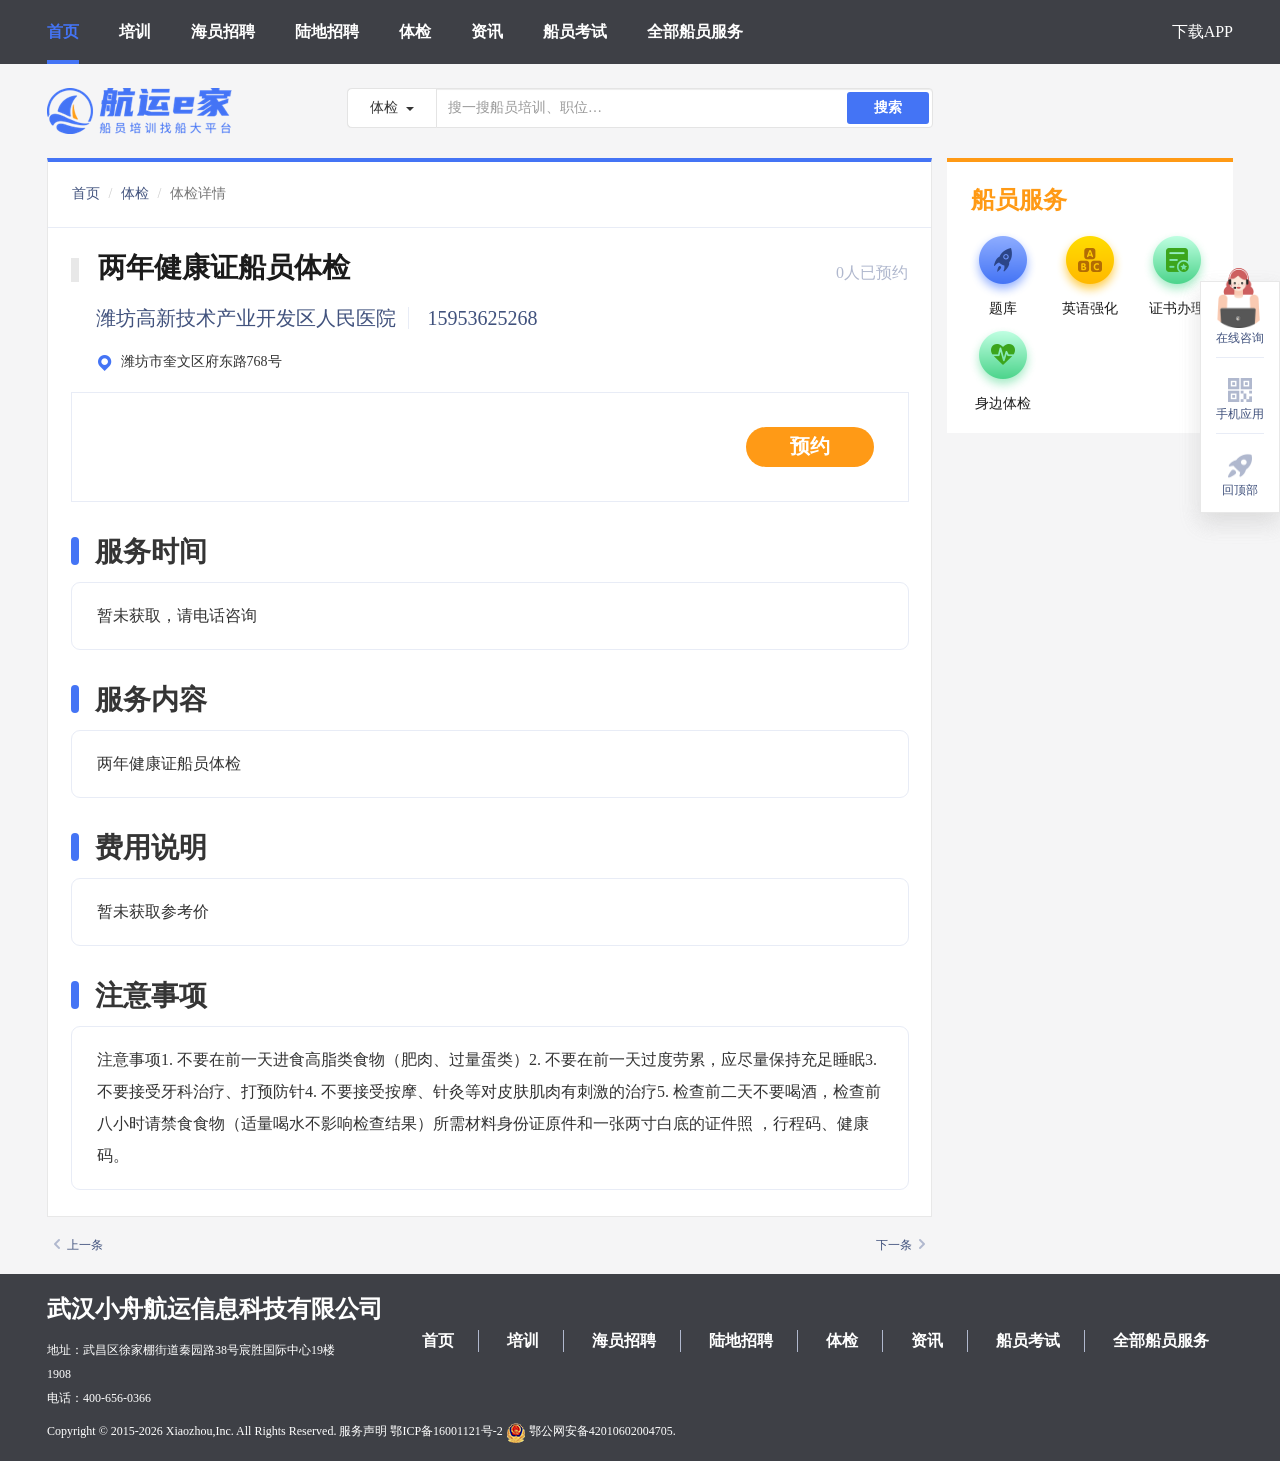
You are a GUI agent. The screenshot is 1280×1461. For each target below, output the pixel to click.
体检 (415, 31)
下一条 (900, 1245)
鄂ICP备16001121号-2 (446, 1431)
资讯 (487, 31)
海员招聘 (223, 31)
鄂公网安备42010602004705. (591, 1431)
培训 (135, 31)
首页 (63, 31)
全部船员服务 (695, 31)
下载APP (1202, 31)
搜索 (888, 107)
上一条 (78, 1245)
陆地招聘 (327, 31)
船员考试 (575, 31)
